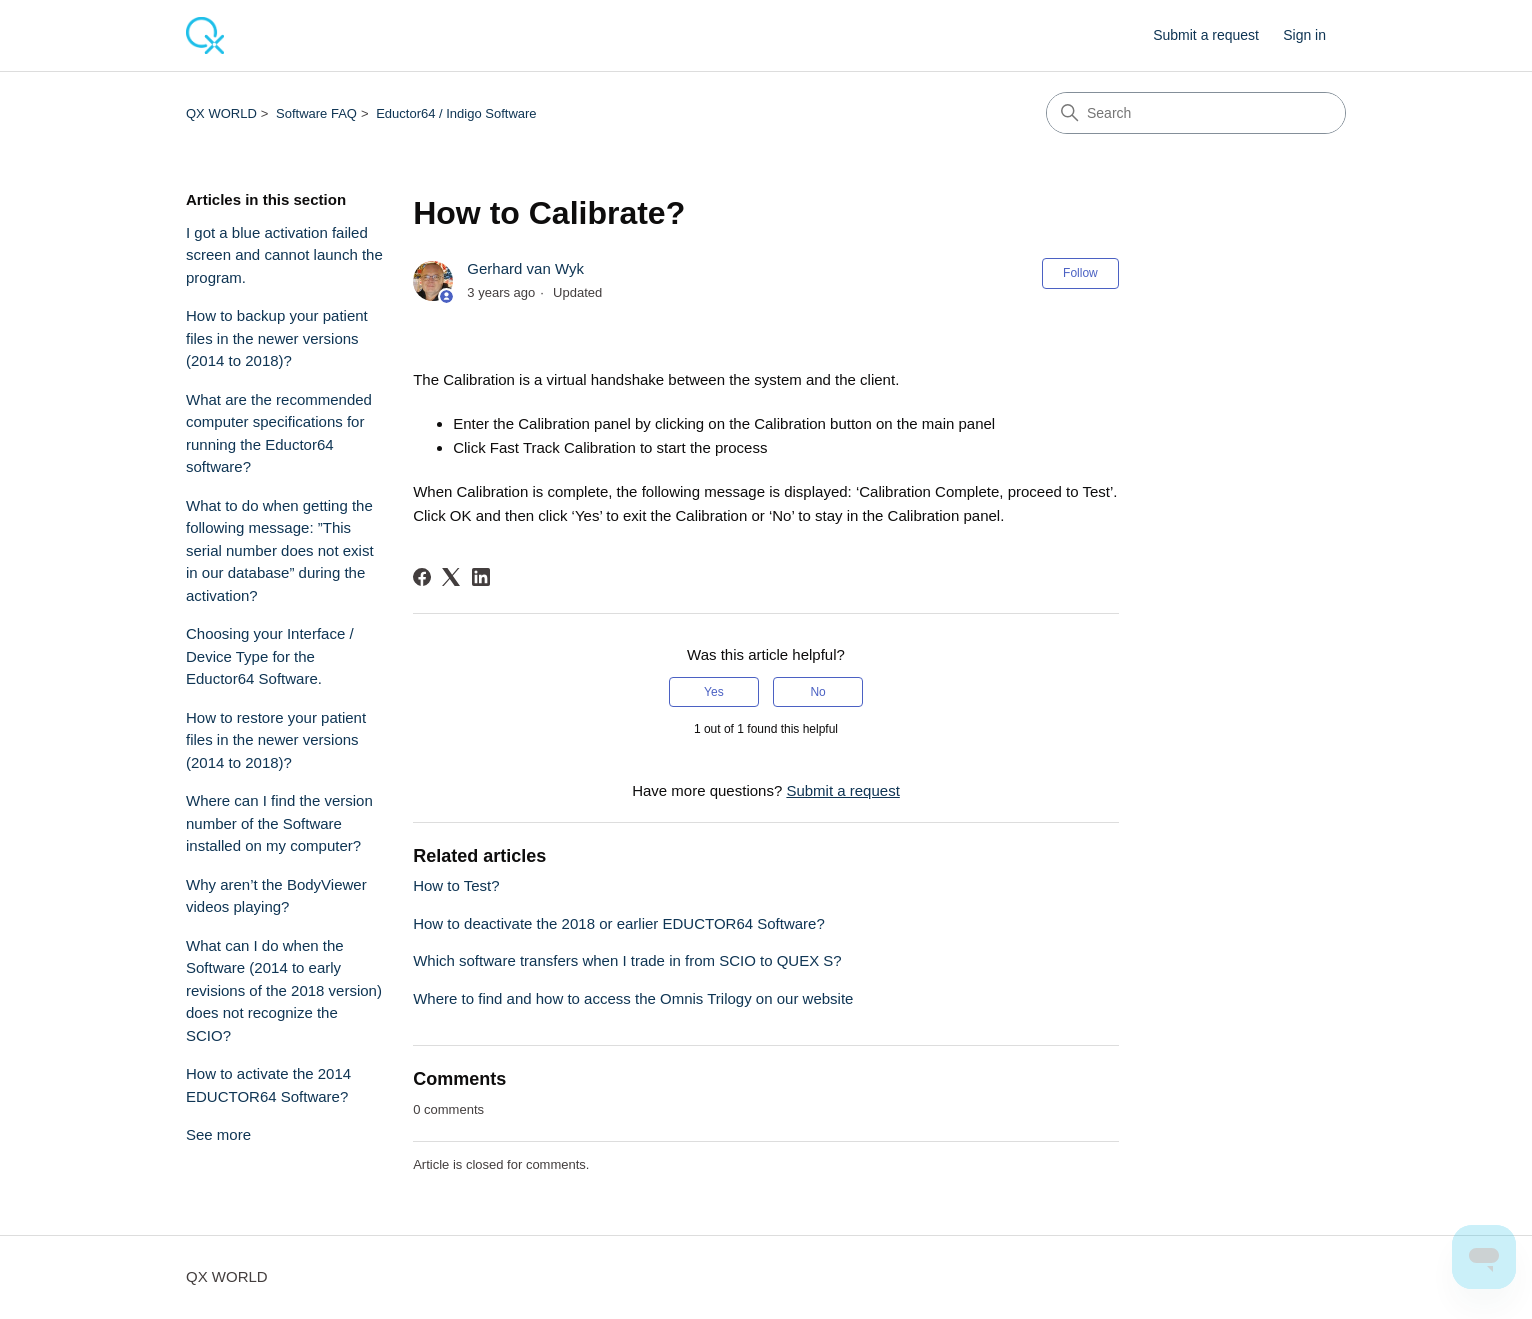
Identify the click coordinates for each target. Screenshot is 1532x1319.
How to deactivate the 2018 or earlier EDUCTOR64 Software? (619, 923)
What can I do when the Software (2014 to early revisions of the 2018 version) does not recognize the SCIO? (284, 990)
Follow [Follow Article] (1080, 273)
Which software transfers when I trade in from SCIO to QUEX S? (627, 960)
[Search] (1196, 113)
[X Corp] (451, 577)
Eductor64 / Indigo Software (456, 113)
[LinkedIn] (481, 577)
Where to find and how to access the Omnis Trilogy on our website (633, 998)
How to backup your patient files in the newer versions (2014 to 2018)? (277, 338)
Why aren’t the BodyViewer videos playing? (276, 896)
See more (218, 1134)
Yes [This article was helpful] (714, 692)
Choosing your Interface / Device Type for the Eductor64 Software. (270, 656)
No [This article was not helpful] (817, 692)
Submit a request (1206, 35)
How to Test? (456, 885)
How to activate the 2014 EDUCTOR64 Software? (268, 1085)
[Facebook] (422, 577)
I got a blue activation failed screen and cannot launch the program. (284, 255)
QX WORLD (221, 113)
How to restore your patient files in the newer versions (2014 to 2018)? (276, 740)
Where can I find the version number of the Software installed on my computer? (279, 823)
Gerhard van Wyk (525, 268)
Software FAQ (316, 113)
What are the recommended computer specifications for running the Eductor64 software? (279, 433)
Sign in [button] (1304, 35)
